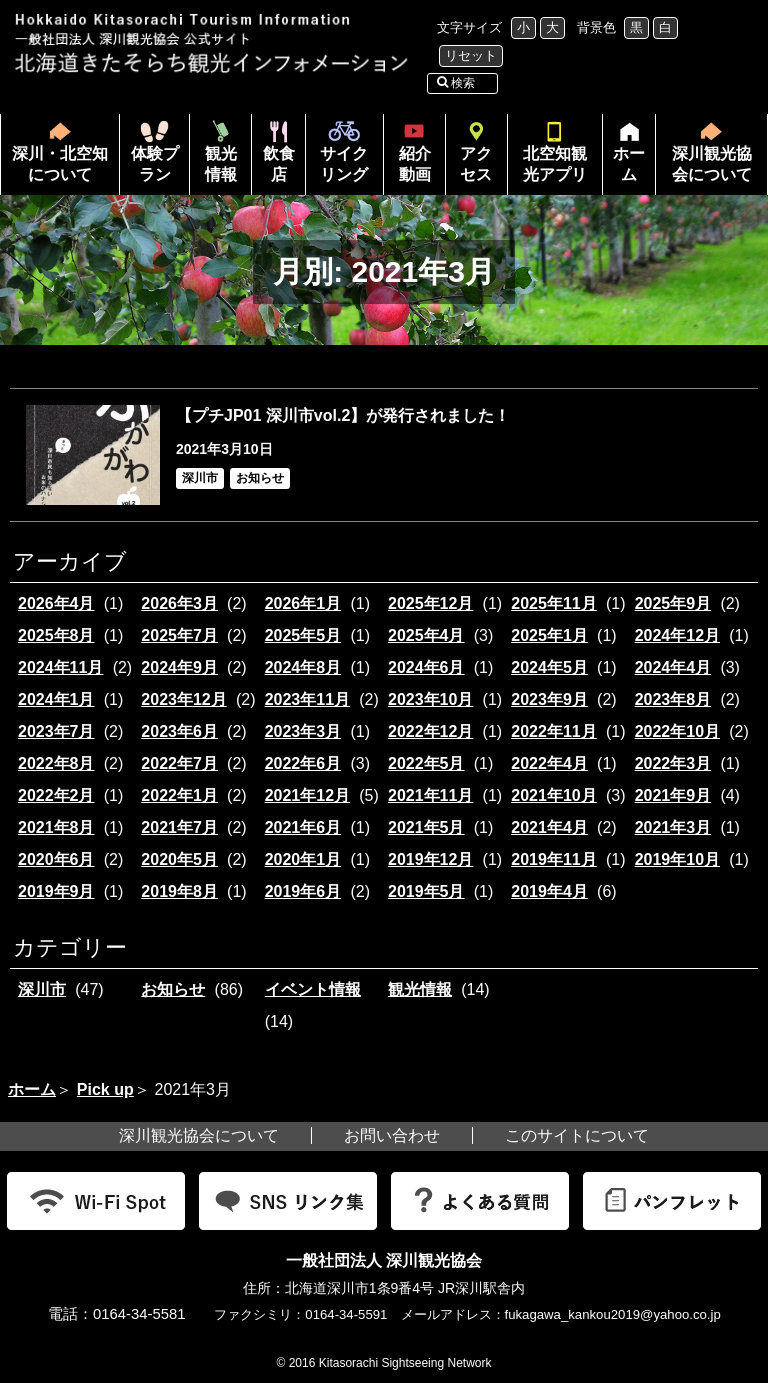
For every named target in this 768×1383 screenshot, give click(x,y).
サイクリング (344, 164)
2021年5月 (426, 827)
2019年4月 (549, 891)
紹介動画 (415, 164)
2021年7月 (179, 827)
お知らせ (173, 989)
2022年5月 (426, 763)
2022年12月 (430, 731)
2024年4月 (673, 667)
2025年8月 (56, 635)
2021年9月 (673, 795)
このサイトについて (577, 1135)
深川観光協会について (712, 164)
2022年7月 (179, 763)
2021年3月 (673, 827)
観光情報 (221, 164)
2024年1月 (56, 699)
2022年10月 (677, 731)
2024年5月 (549, 667)
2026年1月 (303, 603)
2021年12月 (307, 795)
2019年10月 (677, 859)
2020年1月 (303, 859)
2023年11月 (307, 699)
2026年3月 (179, 603)
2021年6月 (303, 827)
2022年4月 (549, 763)
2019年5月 (426, 891)
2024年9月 (179, 667)
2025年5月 (303, 635)
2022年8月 (56, 763)
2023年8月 (673, 699)
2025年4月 (426, 635)
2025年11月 (553, 603)
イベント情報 (313, 989)
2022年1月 (179, 795)
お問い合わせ (392, 1135)
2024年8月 (303, 667)
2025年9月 (673, 603)
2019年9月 (56, 891)
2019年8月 (179, 891)
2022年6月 (303, 763)
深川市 (42, 989)
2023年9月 (549, 699)
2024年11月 (60, 667)
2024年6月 (426, 667)
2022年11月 (553, 731)
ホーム (624, 170)
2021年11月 (430, 795)
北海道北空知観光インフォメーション (214, 43)
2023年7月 (56, 731)
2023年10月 (430, 699)
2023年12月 (183, 699)
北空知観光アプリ (555, 164)
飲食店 (279, 164)
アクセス (476, 164)
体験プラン (155, 164)
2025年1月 (549, 635)
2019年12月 (430, 859)
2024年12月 (677, 635)
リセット (471, 55)
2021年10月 (553, 795)
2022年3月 (673, 763)
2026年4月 (56, 603)
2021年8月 (56, 827)
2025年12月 (430, 603)
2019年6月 (303, 891)
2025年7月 (179, 635)
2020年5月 (179, 859)
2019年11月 (553, 859)
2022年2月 (56, 795)
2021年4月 (549, 827)
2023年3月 (303, 731)
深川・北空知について (60, 164)
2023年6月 (179, 731)
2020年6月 (56, 859)
